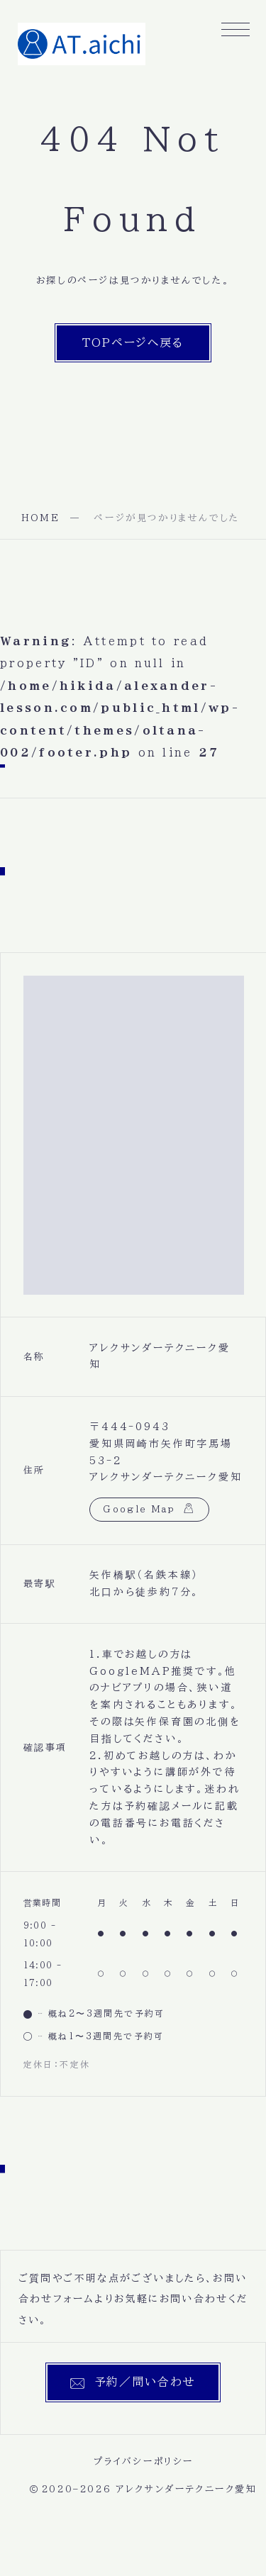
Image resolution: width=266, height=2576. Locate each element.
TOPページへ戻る (133, 342)
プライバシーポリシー (144, 2461)
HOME (40, 518)
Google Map (139, 1509)
